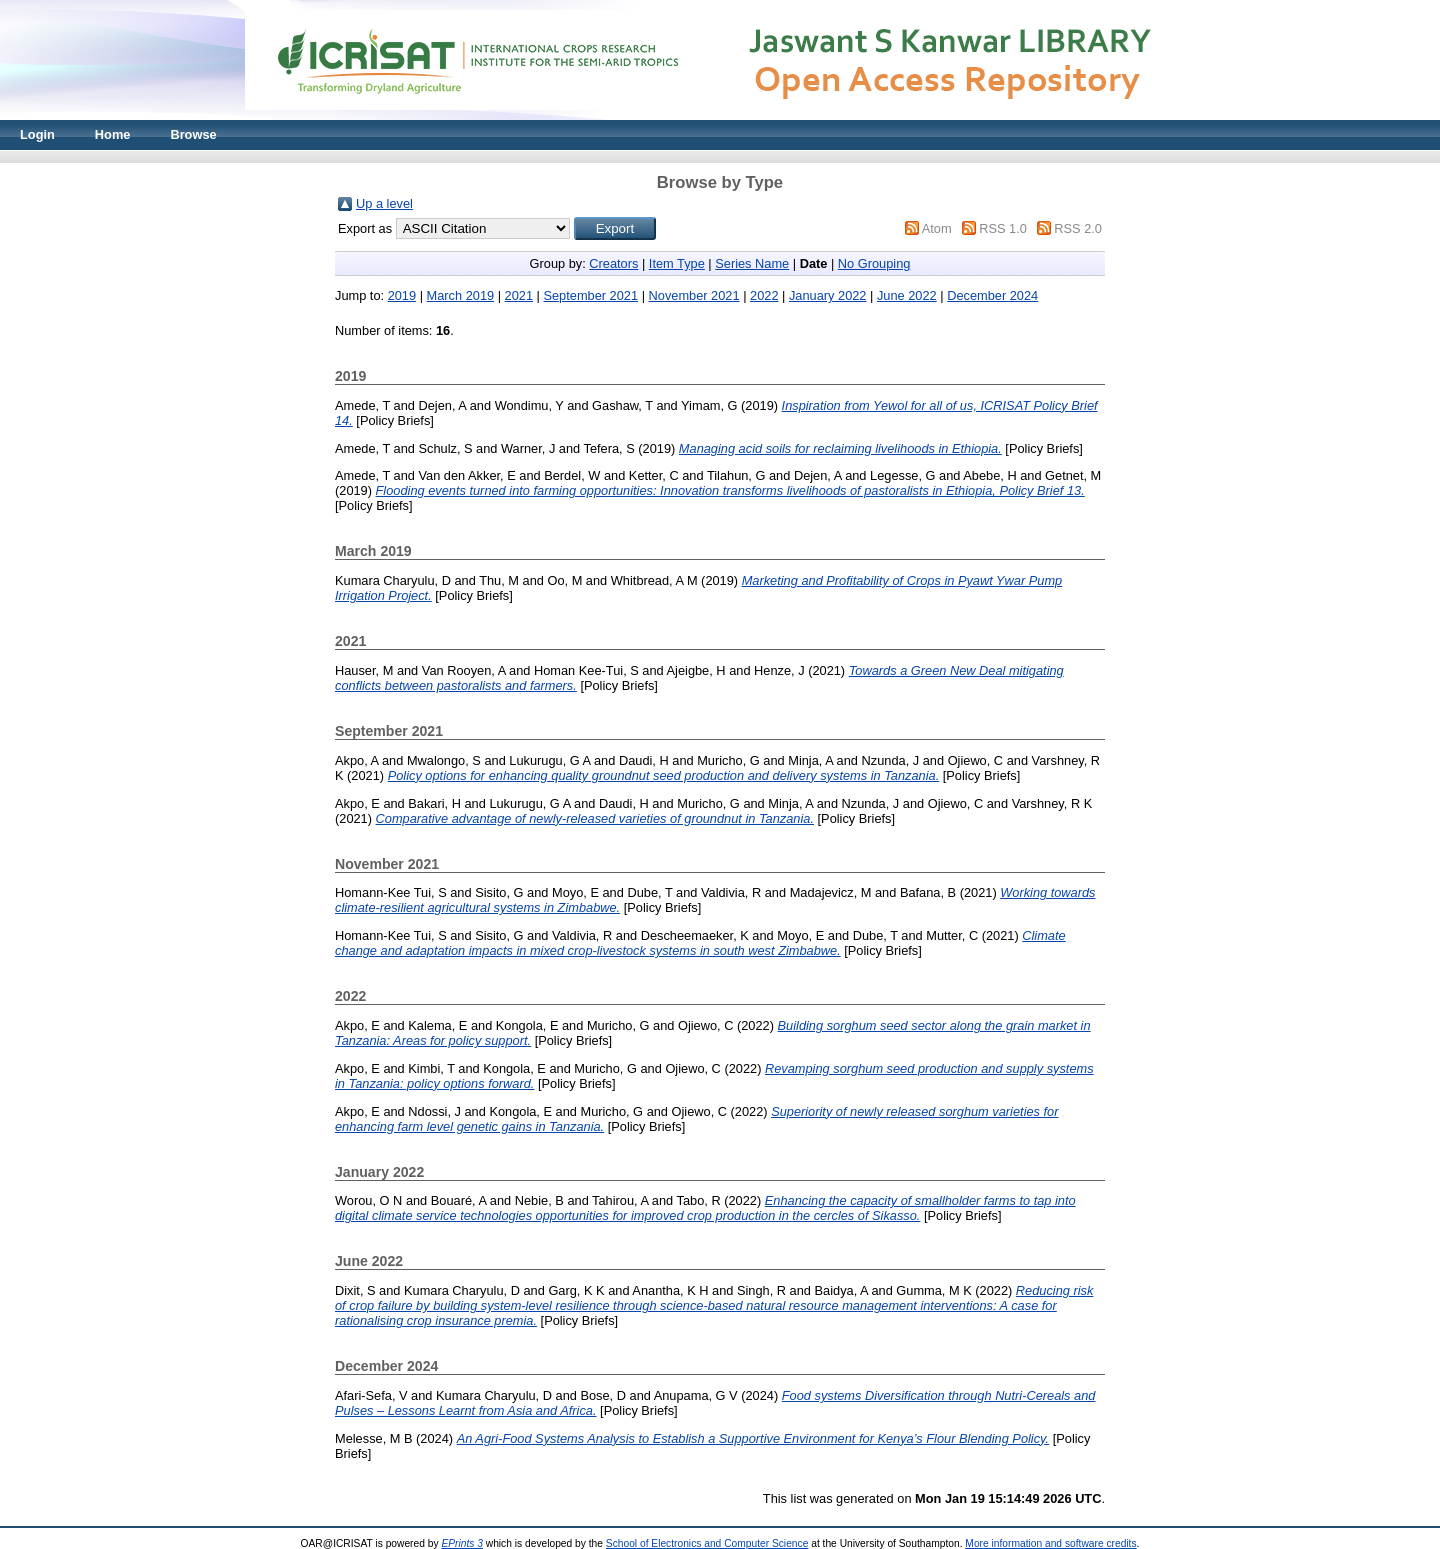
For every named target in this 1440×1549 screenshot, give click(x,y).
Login (37, 134)
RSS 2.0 (1078, 228)
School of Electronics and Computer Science (707, 1543)
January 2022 (828, 295)
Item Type (677, 263)
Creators (613, 263)
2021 (519, 295)
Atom (937, 228)
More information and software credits (1050, 1543)
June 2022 (907, 295)
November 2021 (694, 295)
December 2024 (992, 295)
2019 (402, 295)
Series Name (752, 263)
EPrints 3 (462, 1543)
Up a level (384, 203)
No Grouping (874, 263)
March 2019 (461, 295)
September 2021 (590, 295)
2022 (764, 295)
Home (113, 134)
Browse (193, 134)
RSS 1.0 (1003, 228)
